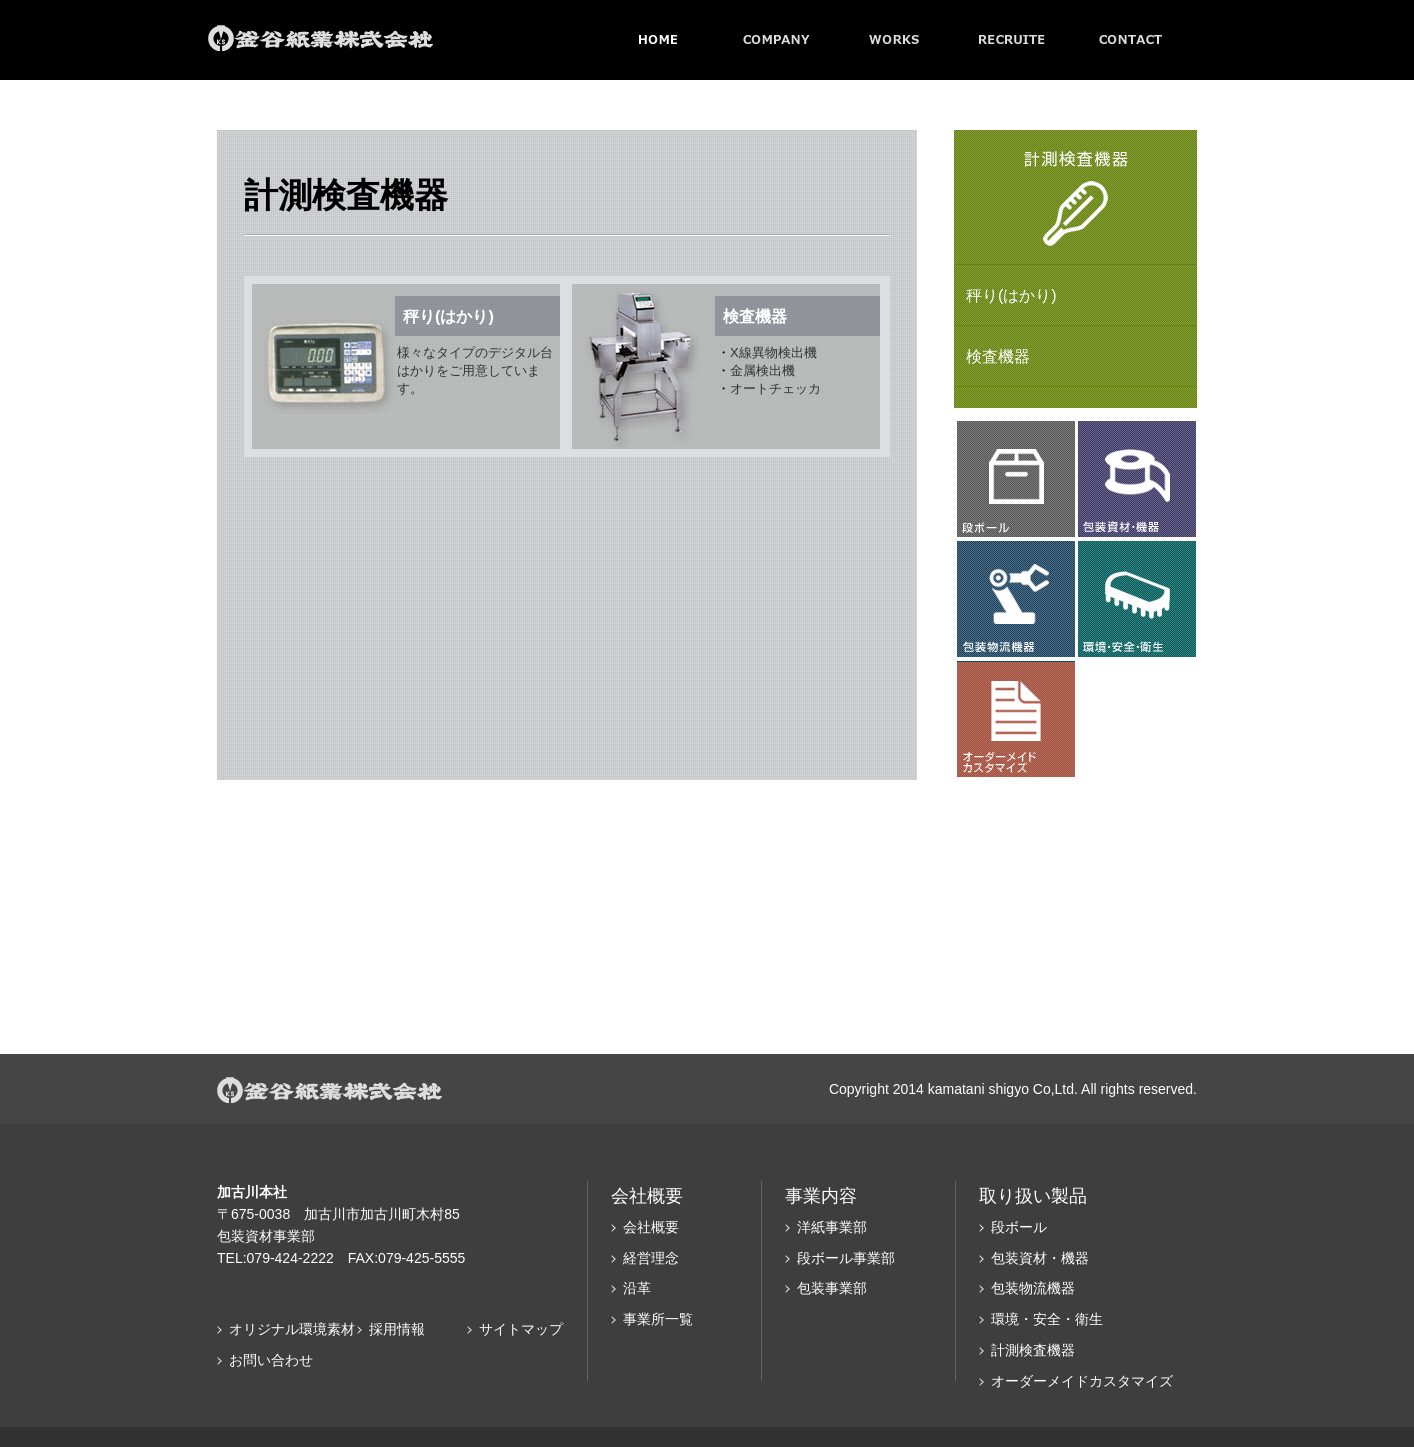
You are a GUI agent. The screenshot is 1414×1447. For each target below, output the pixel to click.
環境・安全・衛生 (1047, 1319)
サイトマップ (521, 1329)
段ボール (1019, 1227)
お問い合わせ (271, 1360)
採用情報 (397, 1329)
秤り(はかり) (1011, 295)
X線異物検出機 (773, 352)
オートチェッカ (775, 388)
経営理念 (651, 1258)
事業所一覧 (658, 1319)
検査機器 (998, 356)
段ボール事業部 (846, 1258)
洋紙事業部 (832, 1227)
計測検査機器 (1033, 1350)
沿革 (637, 1288)
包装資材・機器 (1040, 1258)
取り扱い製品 (1033, 1196)
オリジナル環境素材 (292, 1329)
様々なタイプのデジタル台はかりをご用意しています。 (475, 370)
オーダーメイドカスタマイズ (1082, 1381)
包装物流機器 (1033, 1288)
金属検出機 (762, 370)
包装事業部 (832, 1288)
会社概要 (651, 1227)
